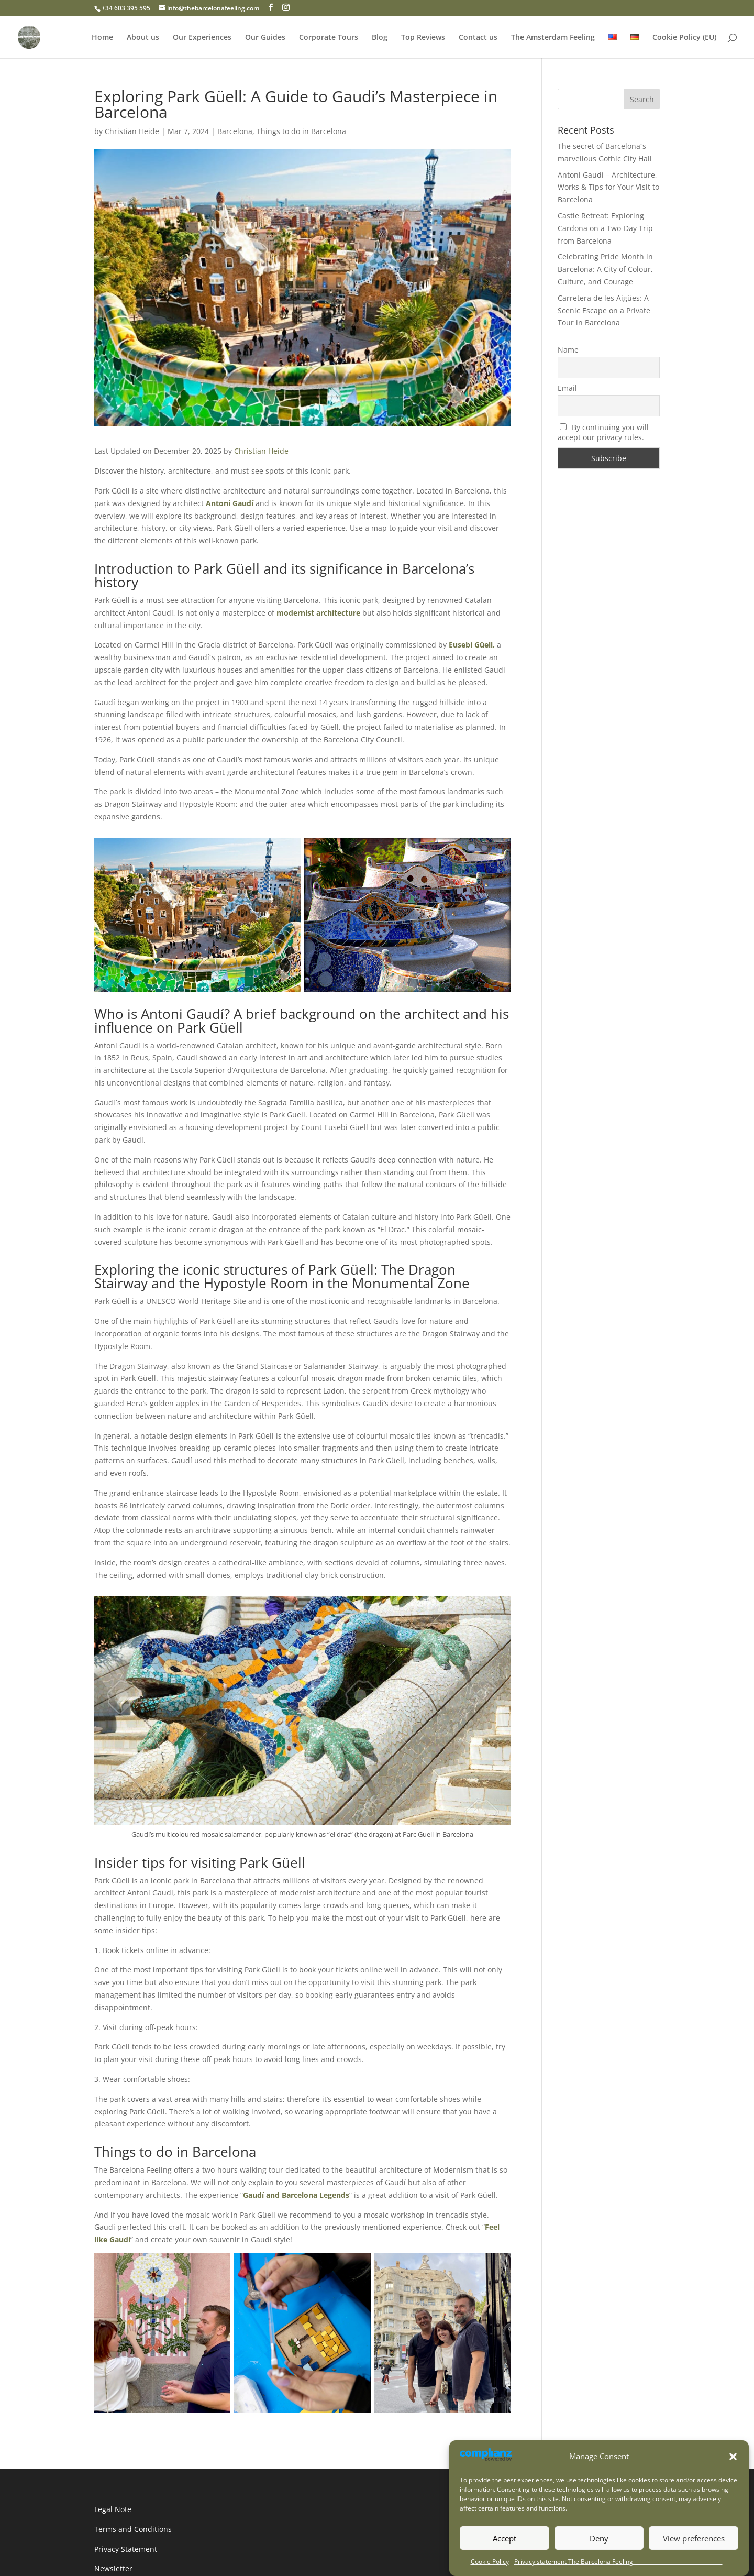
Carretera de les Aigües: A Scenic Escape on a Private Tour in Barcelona (604, 310)
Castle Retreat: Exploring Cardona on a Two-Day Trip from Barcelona (605, 228)
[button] (733, 2456)
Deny (599, 2538)
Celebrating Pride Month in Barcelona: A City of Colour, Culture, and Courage (605, 269)
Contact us (478, 38)
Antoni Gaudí (229, 503)
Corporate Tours (328, 38)
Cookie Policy (490, 2561)
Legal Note (112, 2509)
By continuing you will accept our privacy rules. (603, 432)
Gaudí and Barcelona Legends (296, 2195)
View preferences (694, 2538)
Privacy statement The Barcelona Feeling (618, 2561)
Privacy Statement (125, 2549)
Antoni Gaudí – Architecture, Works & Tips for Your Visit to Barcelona (608, 187)
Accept (504, 2538)
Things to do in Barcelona (301, 131)
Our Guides (265, 38)
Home (102, 38)
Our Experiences (202, 38)
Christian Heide (132, 131)
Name (568, 350)
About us (143, 38)
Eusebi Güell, (472, 645)
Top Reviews (423, 38)
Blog (379, 38)
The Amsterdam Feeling (553, 38)
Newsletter (113, 2568)
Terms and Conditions (133, 2529)
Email (567, 388)
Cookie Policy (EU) (684, 38)
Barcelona (234, 131)
